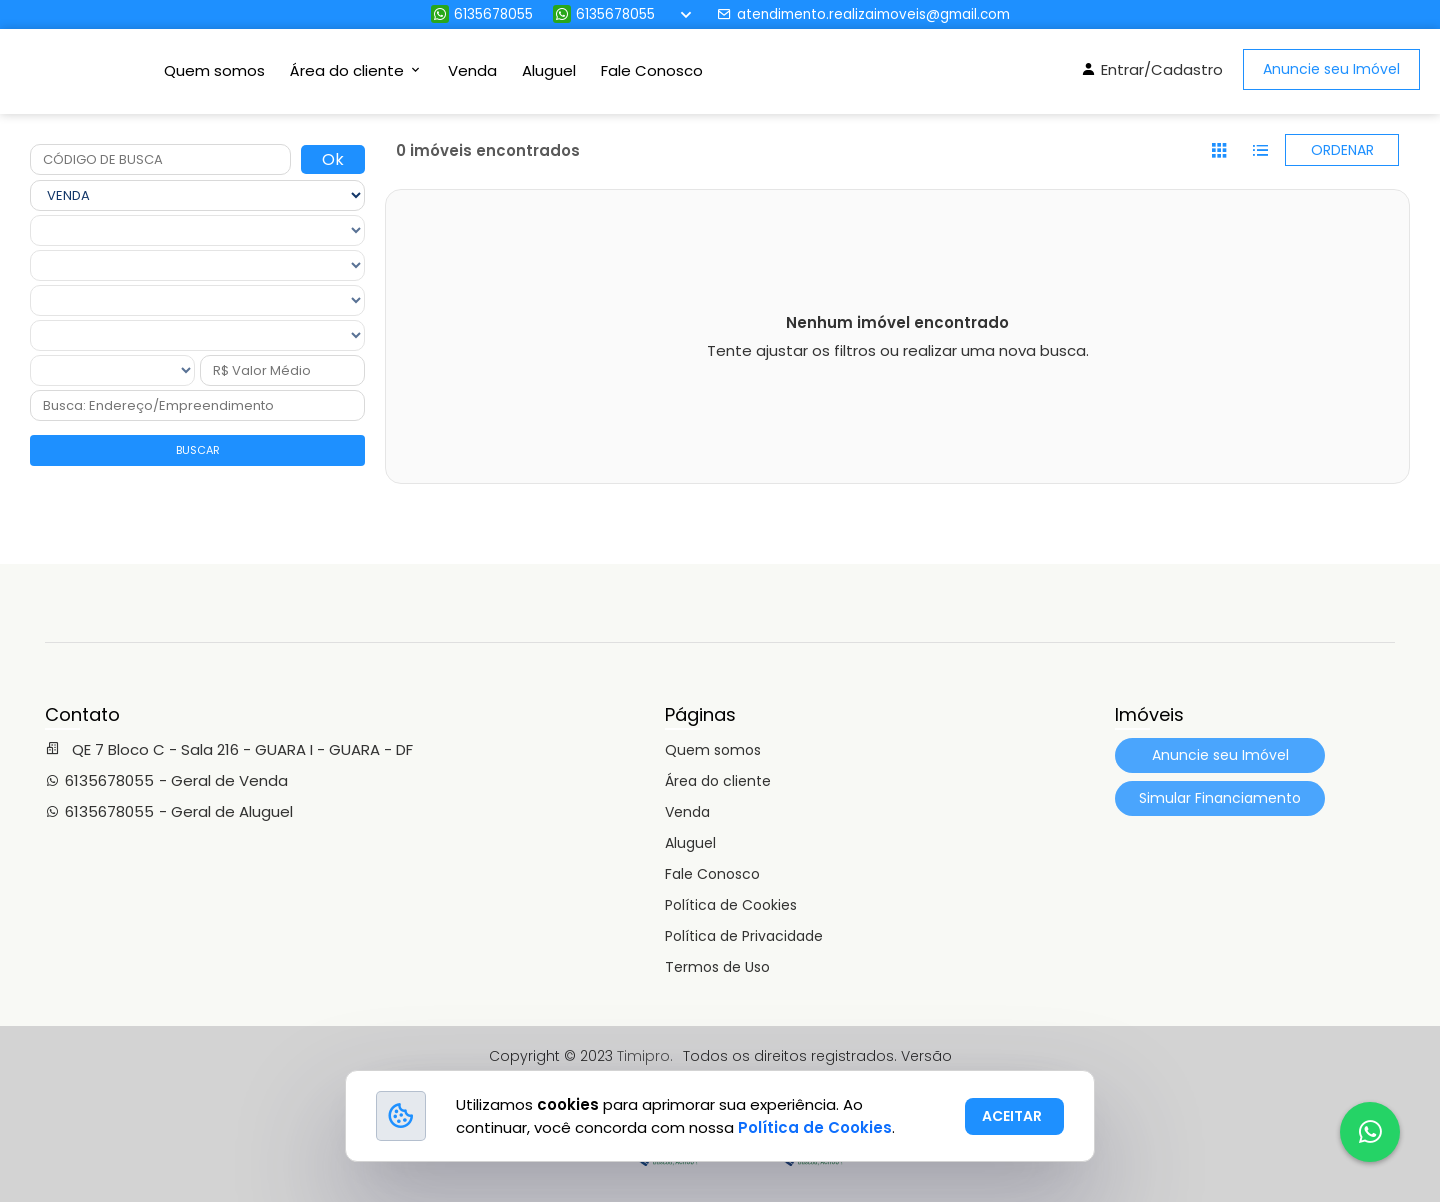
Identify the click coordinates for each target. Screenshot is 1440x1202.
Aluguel (549, 70)
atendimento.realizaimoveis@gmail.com (863, 14)
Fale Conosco (652, 70)
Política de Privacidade (744, 936)
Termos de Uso (717, 967)
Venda (472, 70)
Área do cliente (718, 781)
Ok (333, 159)
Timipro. (645, 1056)
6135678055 (482, 14)
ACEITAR (1012, 1116)
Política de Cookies (731, 905)
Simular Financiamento (1220, 798)
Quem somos (214, 70)
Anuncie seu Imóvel (1331, 69)
